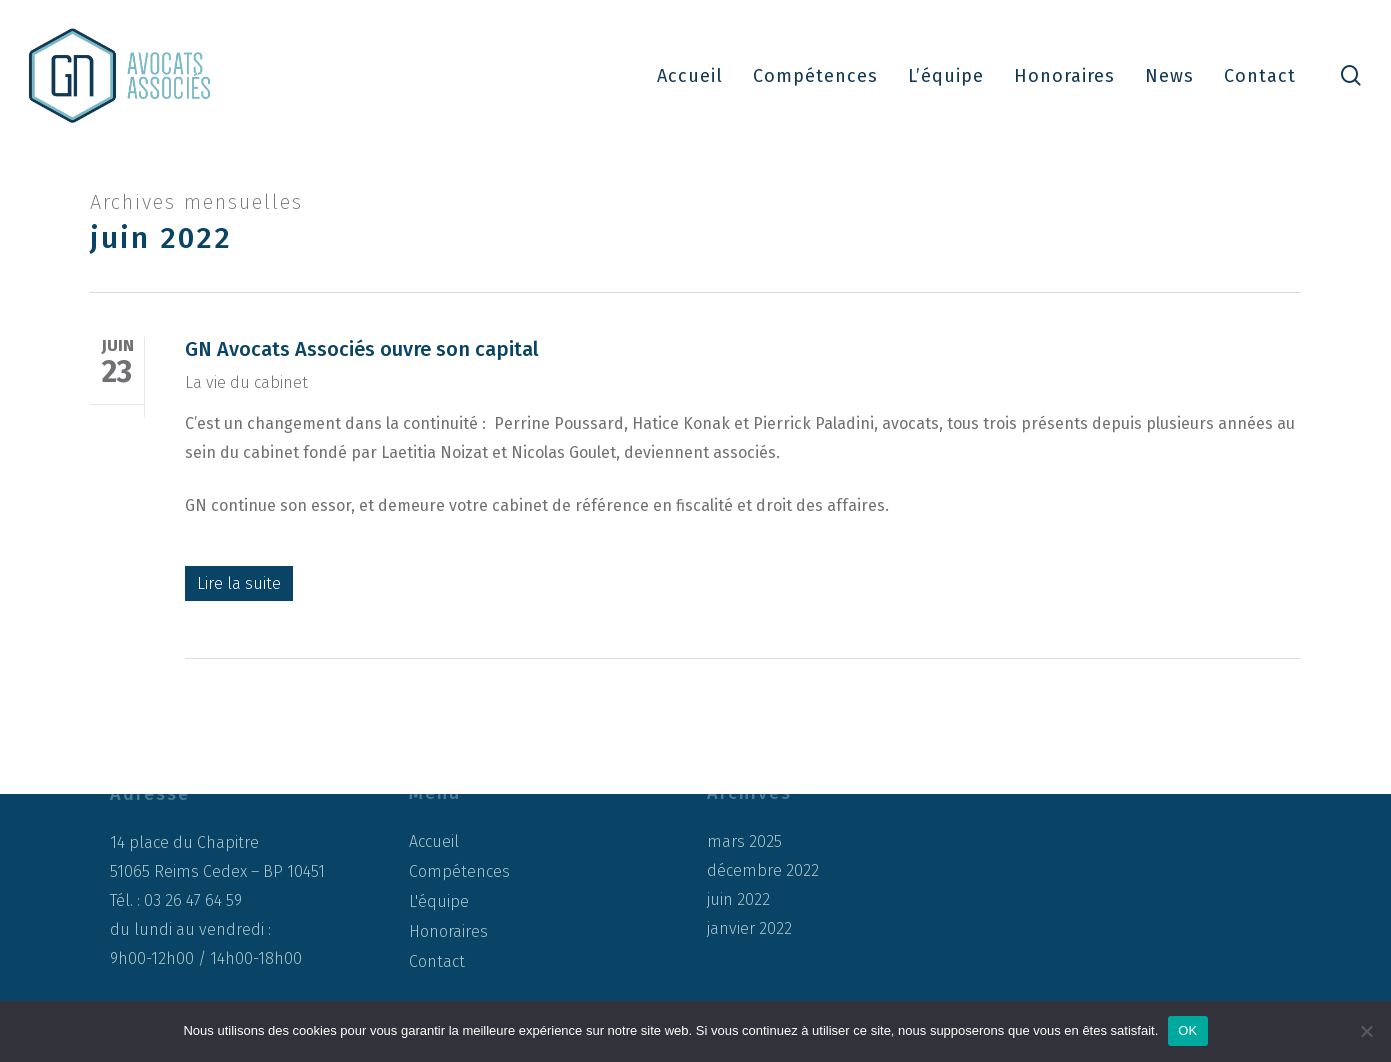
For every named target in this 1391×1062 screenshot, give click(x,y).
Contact (437, 961)
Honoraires (448, 931)
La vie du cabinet (246, 382)
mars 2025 (744, 842)
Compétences (459, 871)
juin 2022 (738, 900)
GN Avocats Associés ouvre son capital (362, 349)
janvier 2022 (749, 929)
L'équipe (439, 901)
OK (1187, 1030)
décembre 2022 (763, 871)
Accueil (434, 841)
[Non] (1366, 1031)
